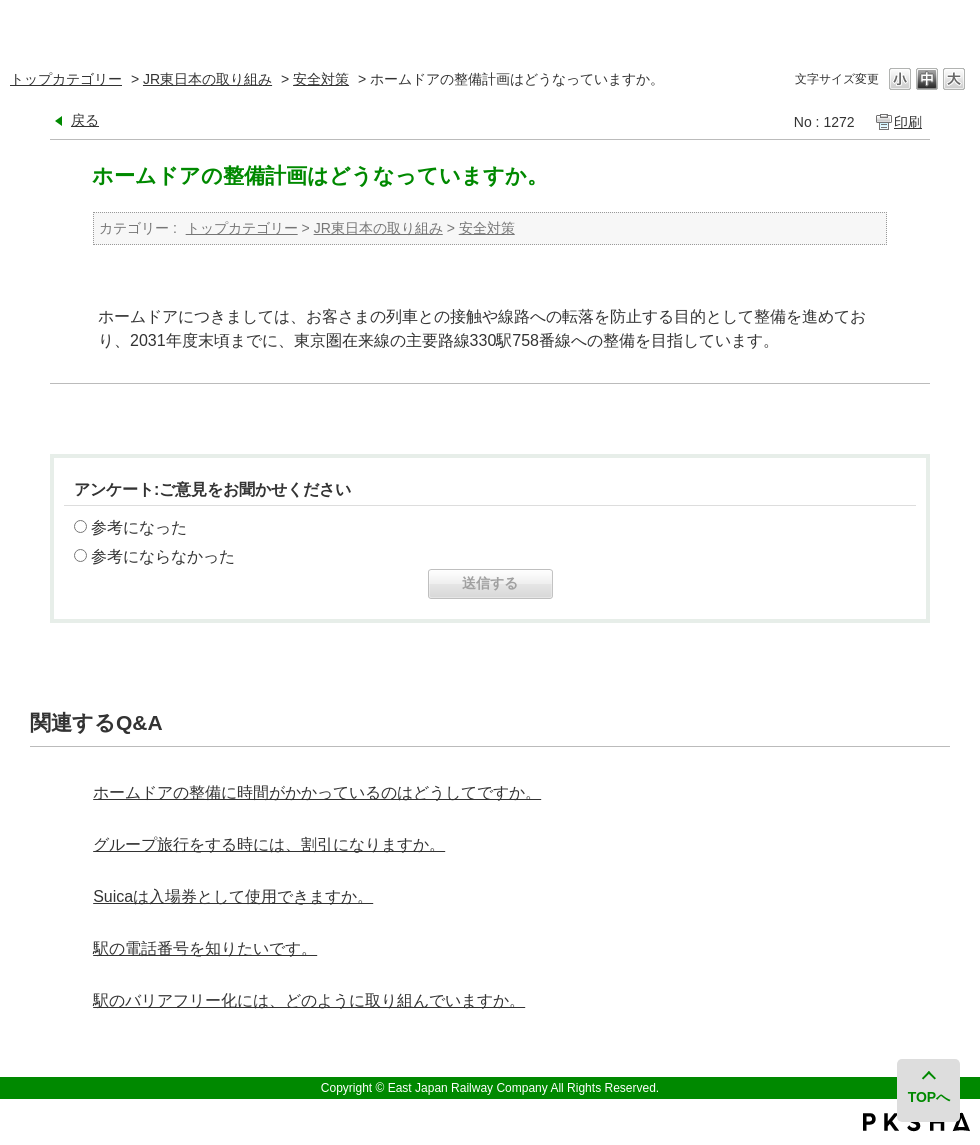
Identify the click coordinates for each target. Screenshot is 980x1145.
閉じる (952, 24)
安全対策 (321, 79)
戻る (85, 120)
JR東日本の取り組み (207, 79)
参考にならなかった (163, 556)
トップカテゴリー (66, 79)
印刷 (908, 122)
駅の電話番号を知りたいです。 (205, 948)
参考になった (139, 527)
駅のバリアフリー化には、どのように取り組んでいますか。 (309, 1000)
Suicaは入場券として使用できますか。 (233, 896)
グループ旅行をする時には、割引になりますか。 (269, 844)
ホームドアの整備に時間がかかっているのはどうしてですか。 (317, 792)
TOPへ (929, 1097)
